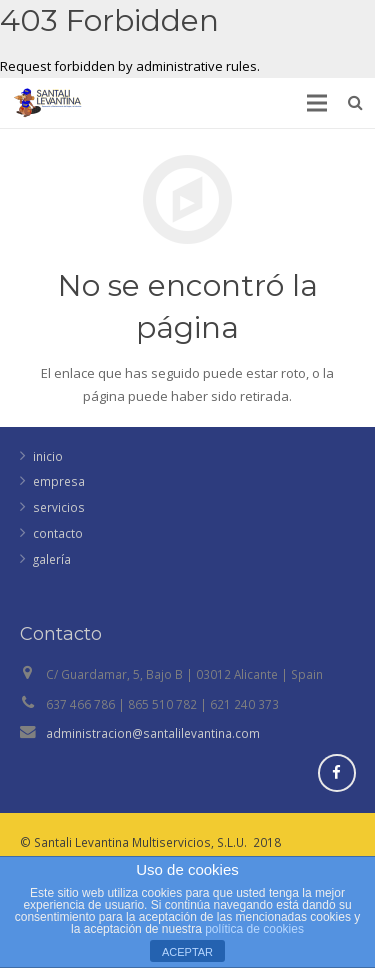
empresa (59, 481)
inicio (48, 456)
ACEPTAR (187, 952)
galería (52, 559)
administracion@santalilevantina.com (153, 733)
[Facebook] (337, 773)
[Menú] (317, 103)
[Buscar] (355, 103)
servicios (59, 507)
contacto (58, 533)
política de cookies (254, 929)
